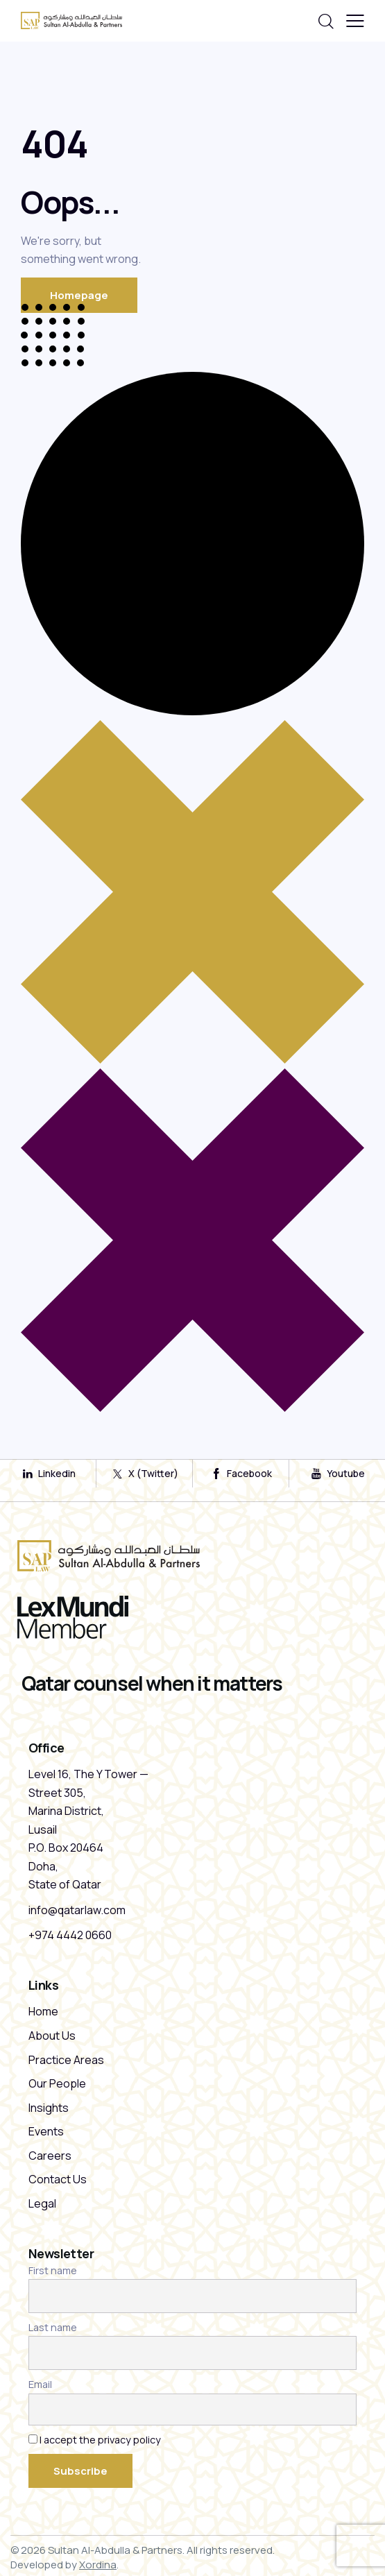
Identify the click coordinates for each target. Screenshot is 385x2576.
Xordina (98, 2564)
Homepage (79, 295)
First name (52, 2270)
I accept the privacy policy (100, 2439)
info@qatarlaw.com (77, 1910)
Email (40, 2384)
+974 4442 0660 (70, 1935)
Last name (52, 2327)
